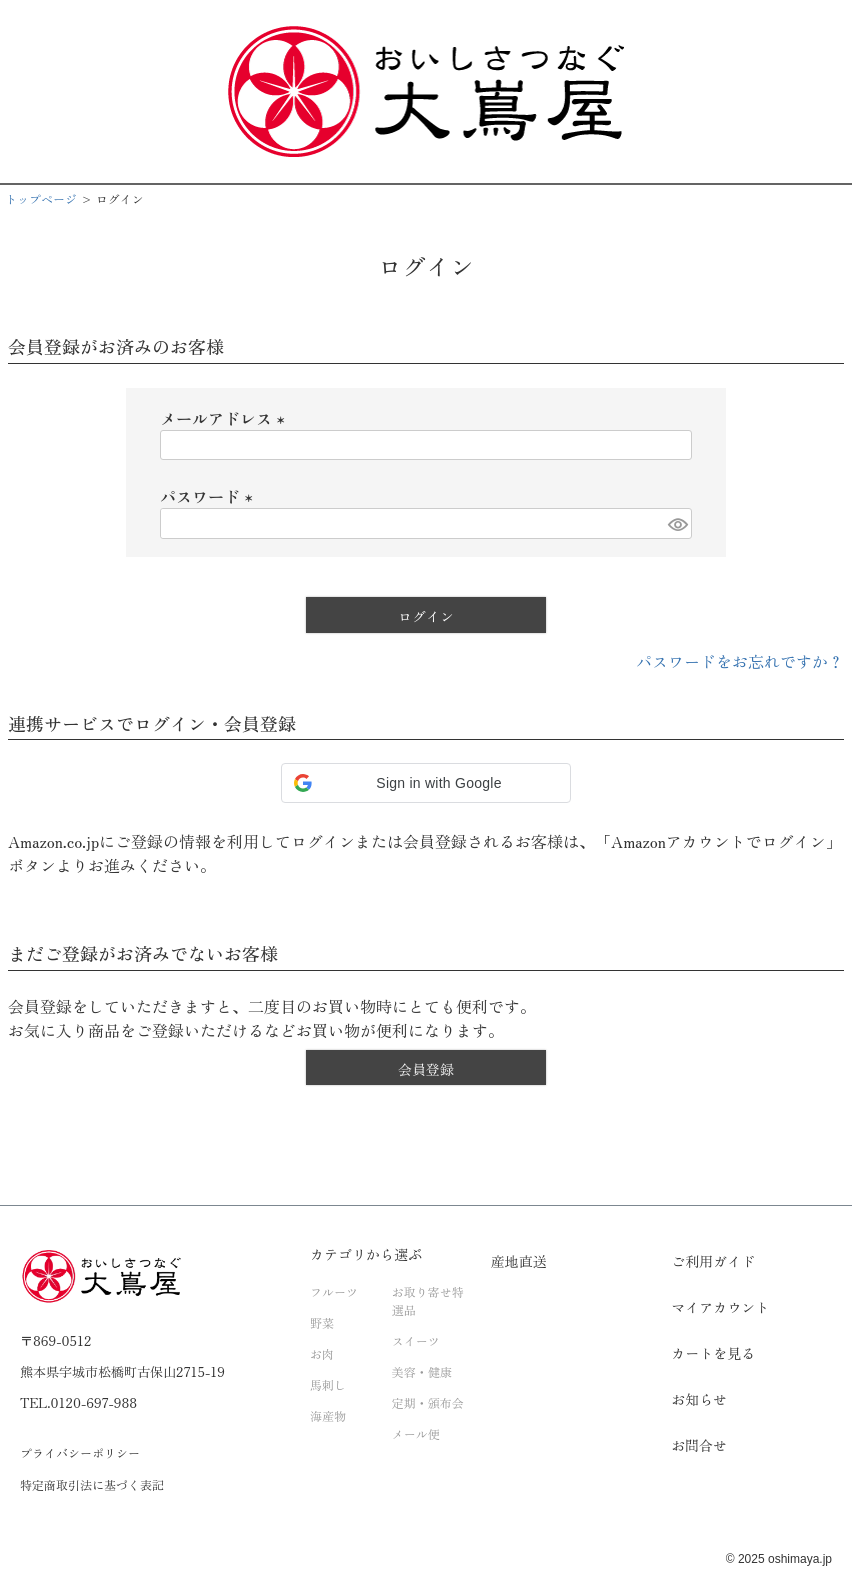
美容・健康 (422, 1371)
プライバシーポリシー (80, 1452)
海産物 (328, 1415)
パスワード (210, 496)
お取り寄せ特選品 (428, 1300)
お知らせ (699, 1399)
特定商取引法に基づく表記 (92, 1484)
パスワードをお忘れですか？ (740, 661)
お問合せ (699, 1445)
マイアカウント (720, 1307)
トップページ (41, 198)
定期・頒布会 (428, 1402)
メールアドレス (226, 418)
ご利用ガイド (713, 1261)
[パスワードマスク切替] (677, 523)
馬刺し (328, 1384)
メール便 (416, 1433)
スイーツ (416, 1340)
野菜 (322, 1322)
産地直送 (519, 1261)
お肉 (322, 1353)
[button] (426, 783)
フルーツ (334, 1291)
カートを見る (713, 1353)
